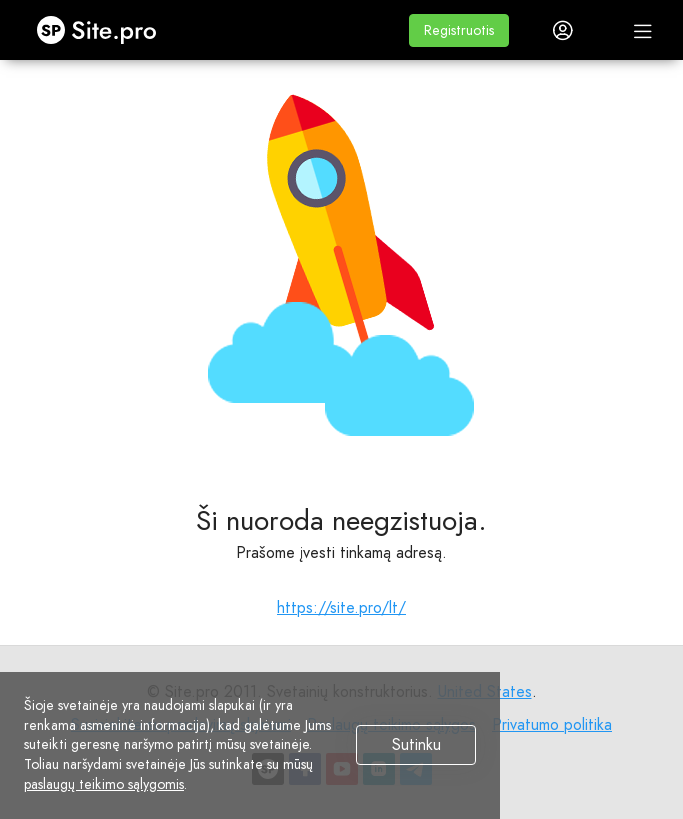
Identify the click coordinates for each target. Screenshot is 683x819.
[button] (459, 30)
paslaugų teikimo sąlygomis (104, 784)
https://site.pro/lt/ (341, 607)
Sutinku (416, 745)
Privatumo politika (552, 724)
